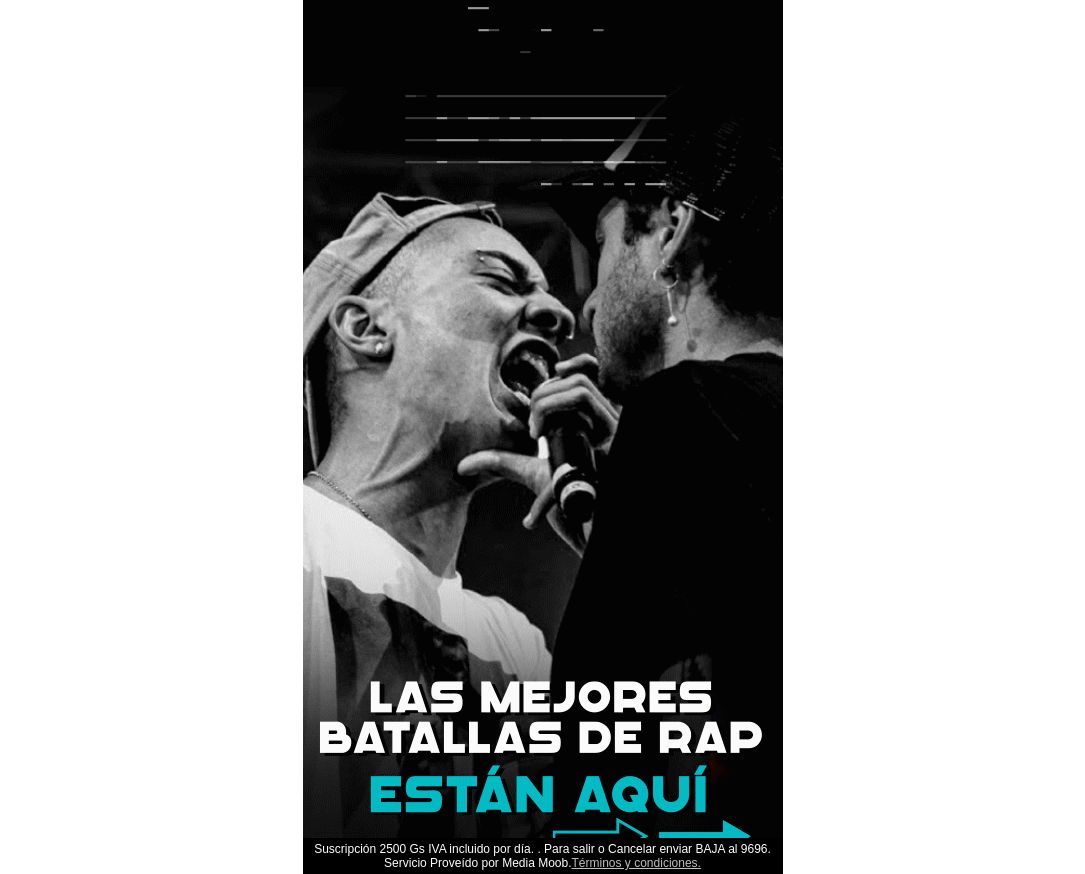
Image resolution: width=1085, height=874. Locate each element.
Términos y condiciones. (636, 863)
